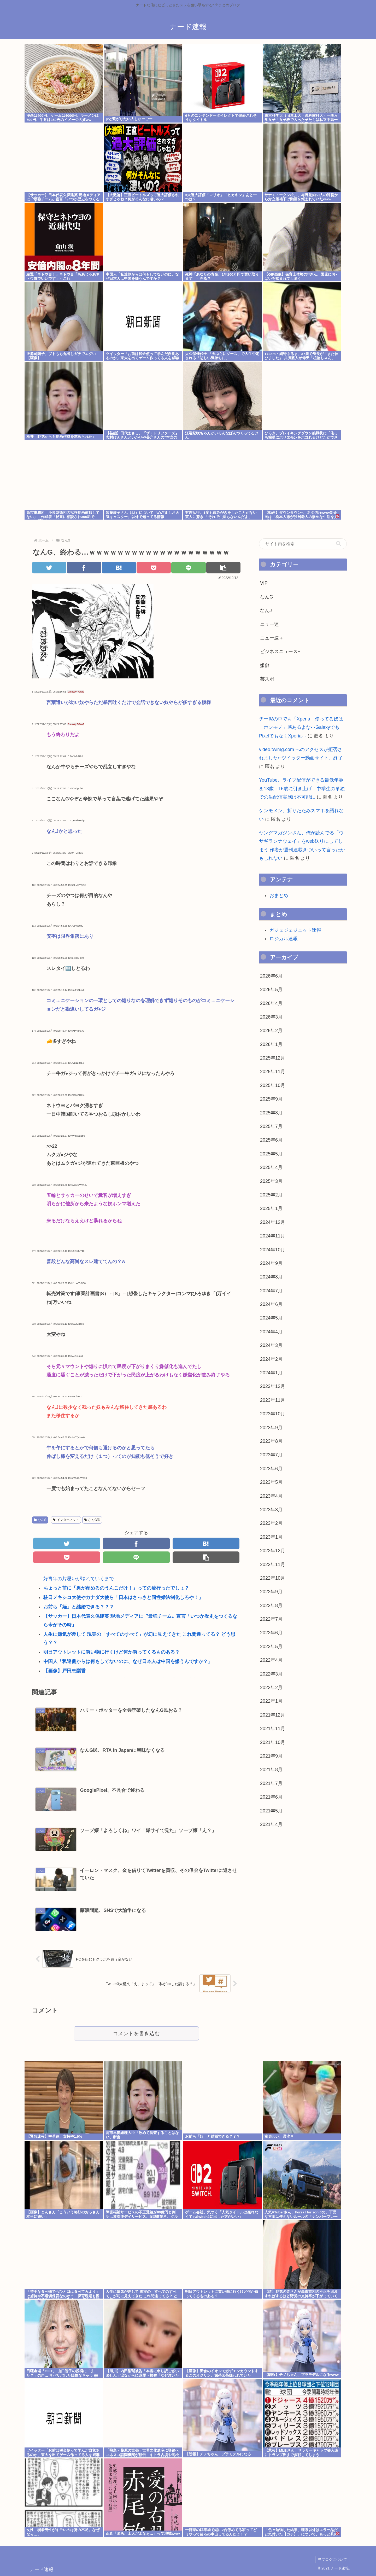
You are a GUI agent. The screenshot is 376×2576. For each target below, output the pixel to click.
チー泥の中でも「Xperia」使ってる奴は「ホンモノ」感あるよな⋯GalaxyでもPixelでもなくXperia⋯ (301, 727)
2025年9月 (271, 1099)
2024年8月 (271, 1277)
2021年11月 (272, 1728)
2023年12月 (272, 1386)
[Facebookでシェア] (84, 567)
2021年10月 (272, 1742)
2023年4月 (271, 1496)
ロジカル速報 (283, 938)
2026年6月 (271, 976)
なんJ (266, 610)
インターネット (66, 1520)
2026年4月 (271, 1003)
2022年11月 (272, 1564)
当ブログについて (332, 2560)
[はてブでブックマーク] (119, 567)
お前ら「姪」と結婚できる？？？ (78, 1607)
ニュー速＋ (272, 638)
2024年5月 (271, 1318)
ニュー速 (269, 624)
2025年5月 (271, 1153)
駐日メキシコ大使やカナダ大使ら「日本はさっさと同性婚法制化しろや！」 (123, 1597)
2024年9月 (271, 1263)
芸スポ (267, 679)
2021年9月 (271, 1756)
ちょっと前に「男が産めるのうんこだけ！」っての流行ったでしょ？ (116, 1588)
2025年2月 (271, 1194)
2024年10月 (272, 1249)
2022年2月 (271, 1687)
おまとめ (278, 895)
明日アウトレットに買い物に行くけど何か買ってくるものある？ (111, 1652)
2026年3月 (271, 1017)
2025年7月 (271, 1126)
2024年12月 (272, 1222)
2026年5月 (271, 989)
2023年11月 (272, 1400)
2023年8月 (271, 1441)
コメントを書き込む (136, 2034)
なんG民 (92, 1520)
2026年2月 (271, 1030)
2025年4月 (271, 1167)
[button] (223, 567)
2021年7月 (271, 1783)
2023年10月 (272, 1413)
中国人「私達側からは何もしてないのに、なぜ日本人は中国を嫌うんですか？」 (128, 1661)
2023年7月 (271, 1454)
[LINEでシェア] (188, 567)
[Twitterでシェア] (49, 567)
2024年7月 (271, 1290)
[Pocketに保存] (154, 567)
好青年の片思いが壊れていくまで (78, 1578)
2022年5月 (271, 1646)
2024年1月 (271, 1372)
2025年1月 (271, 1208)
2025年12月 (272, 1058)
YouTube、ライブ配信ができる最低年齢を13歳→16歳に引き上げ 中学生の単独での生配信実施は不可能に (302, 788)
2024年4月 (271, 1331)
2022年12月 (272, 1550)
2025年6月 (271, 1140)
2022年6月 (271, 1632)
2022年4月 (271, 1660)
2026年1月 (271, 1044)
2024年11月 (272, 1235)
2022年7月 (271, 1619)
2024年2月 (271, 1359)
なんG (40, 1520)
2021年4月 (271, 1824)
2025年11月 (272, 1071)
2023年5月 (271, 1482)
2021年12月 (272, 1715)
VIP (264, 583)
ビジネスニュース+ (280, 651)
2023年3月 (271, 1509)
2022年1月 (271, 1701)
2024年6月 (271, 1304)
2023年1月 (271, 1537)
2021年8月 (271, 1769)
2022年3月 (271, 1674)
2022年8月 (271, 1605)
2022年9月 (271, 1591)
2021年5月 (271, 1810)
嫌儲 (264, 665)
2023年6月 (271, 1468)
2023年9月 (271, 1427)
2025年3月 (271, 1181)
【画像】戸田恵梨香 (64, 1671)
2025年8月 (271, 1112)
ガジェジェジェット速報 (295, 930)
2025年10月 (272, 1085)
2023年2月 (271, 1523)
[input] (303, 543)
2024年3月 (271, 1345)
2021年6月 (271, 1797)
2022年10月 (272, 1578)
